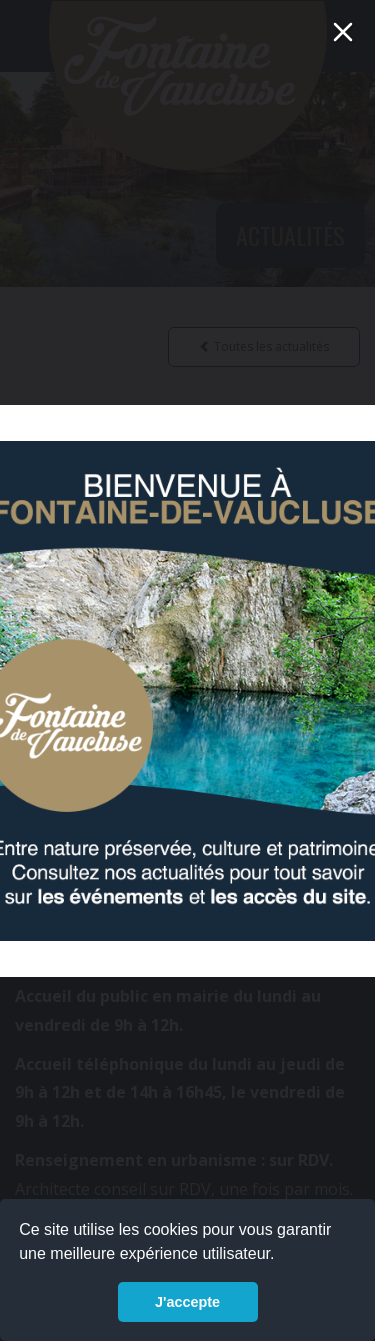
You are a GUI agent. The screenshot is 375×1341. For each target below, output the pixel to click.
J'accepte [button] (187, 1302)
